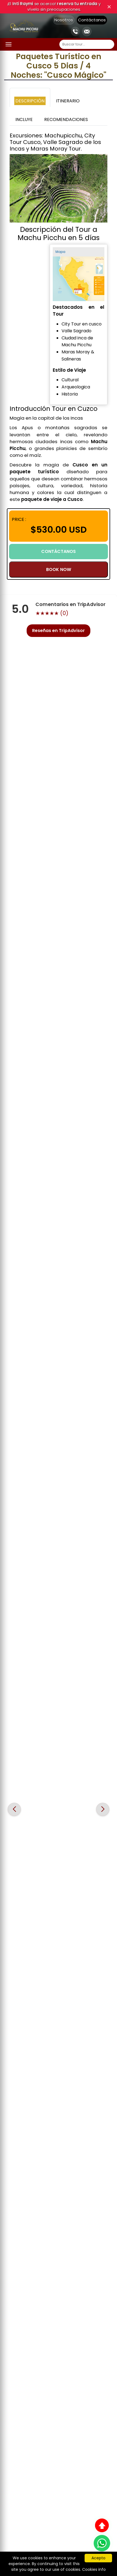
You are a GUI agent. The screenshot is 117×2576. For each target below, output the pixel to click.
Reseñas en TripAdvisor (58, 630)
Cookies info (94, 2569)
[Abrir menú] (8, 44)
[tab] (30, 97)
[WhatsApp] (102, 2543)
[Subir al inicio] (102, 2525)
